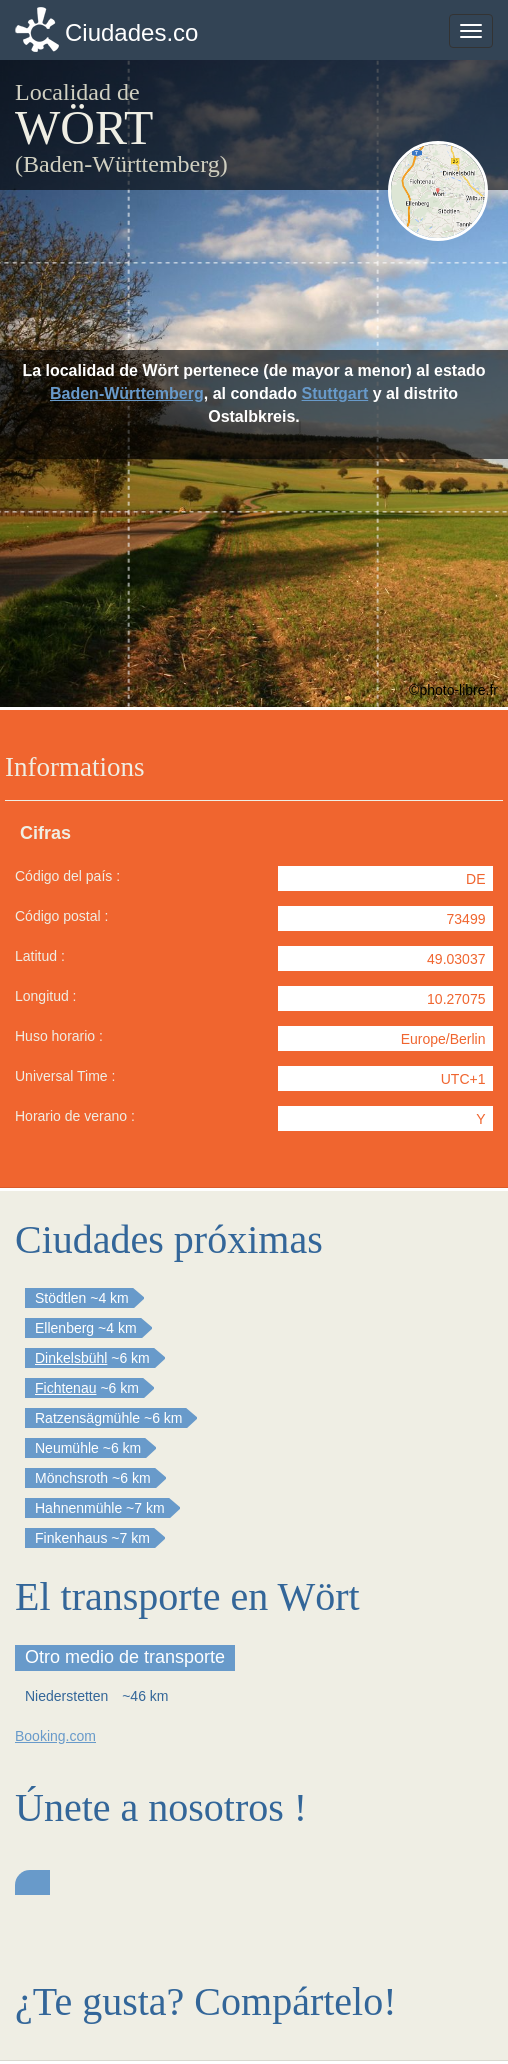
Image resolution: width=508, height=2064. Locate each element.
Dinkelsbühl (71, 1358)
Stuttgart (335, 393)
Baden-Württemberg (127, 393)
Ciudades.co (131, 32)
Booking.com (55, 1736)
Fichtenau (65, 1388)
